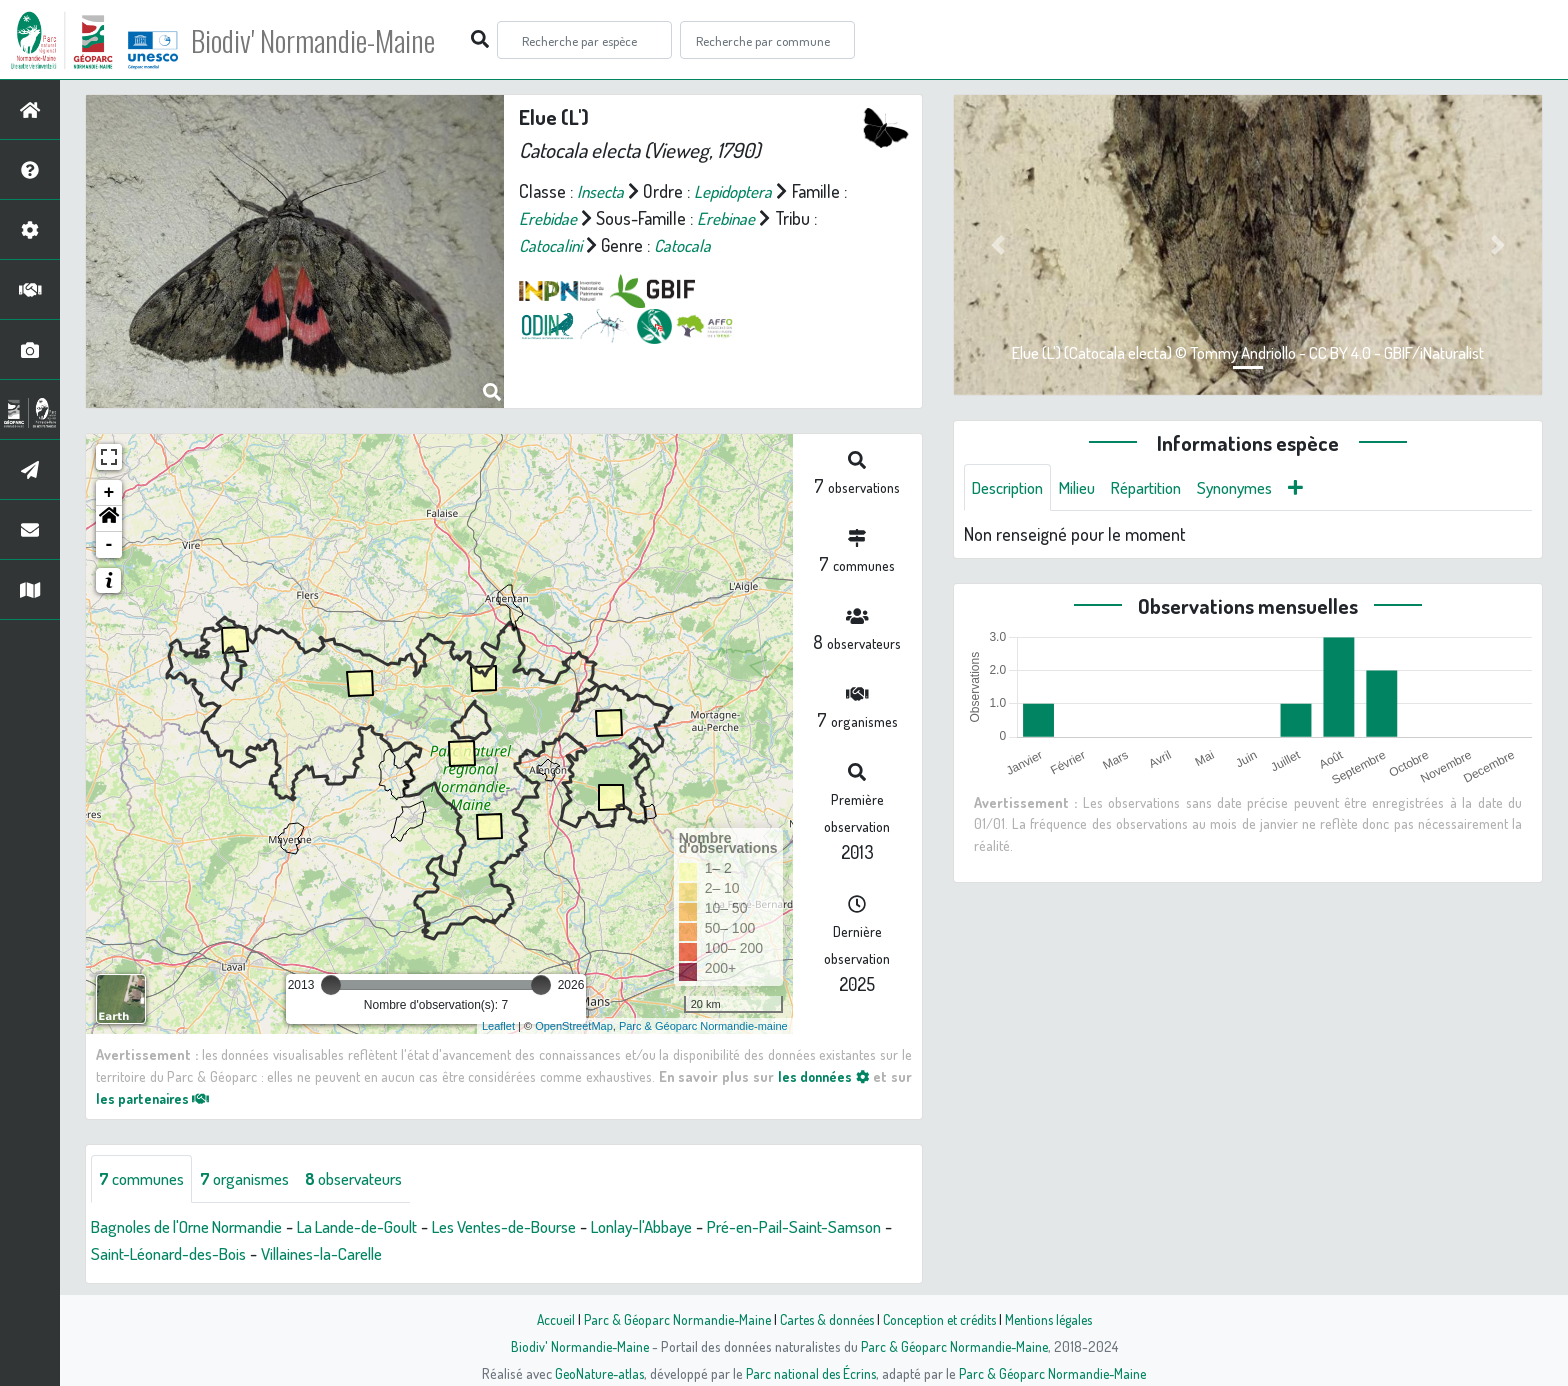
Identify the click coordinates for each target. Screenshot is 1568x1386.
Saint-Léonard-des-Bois (247, 1254)
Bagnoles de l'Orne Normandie (198, 1227)
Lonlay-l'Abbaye (700, 1227)
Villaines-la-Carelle (414, 1254)
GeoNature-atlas (595, 1373)
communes (146, 1179)
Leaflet (498, 1026)
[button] (109, 519)
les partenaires (156, 1098)
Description (1012, 488)
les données (822, 1076)
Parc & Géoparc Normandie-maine (703, 1026)
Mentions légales (1056, 1319)
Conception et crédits (941, 1319)
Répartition (1163, 488)
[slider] (331, 985)
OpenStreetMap (574, 1026)
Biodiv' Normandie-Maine (328, 40)
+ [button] (109, 493)
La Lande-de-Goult (386, 1227)
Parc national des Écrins (811, 1373)
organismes (257, 1179)
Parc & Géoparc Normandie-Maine (670, 1319)
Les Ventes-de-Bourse (548, 1227)
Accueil (545, 1319)
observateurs (376, 1179)
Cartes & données (824, 1319)
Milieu (1088, 488)
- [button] (109, 545)
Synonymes (1259, 488)
